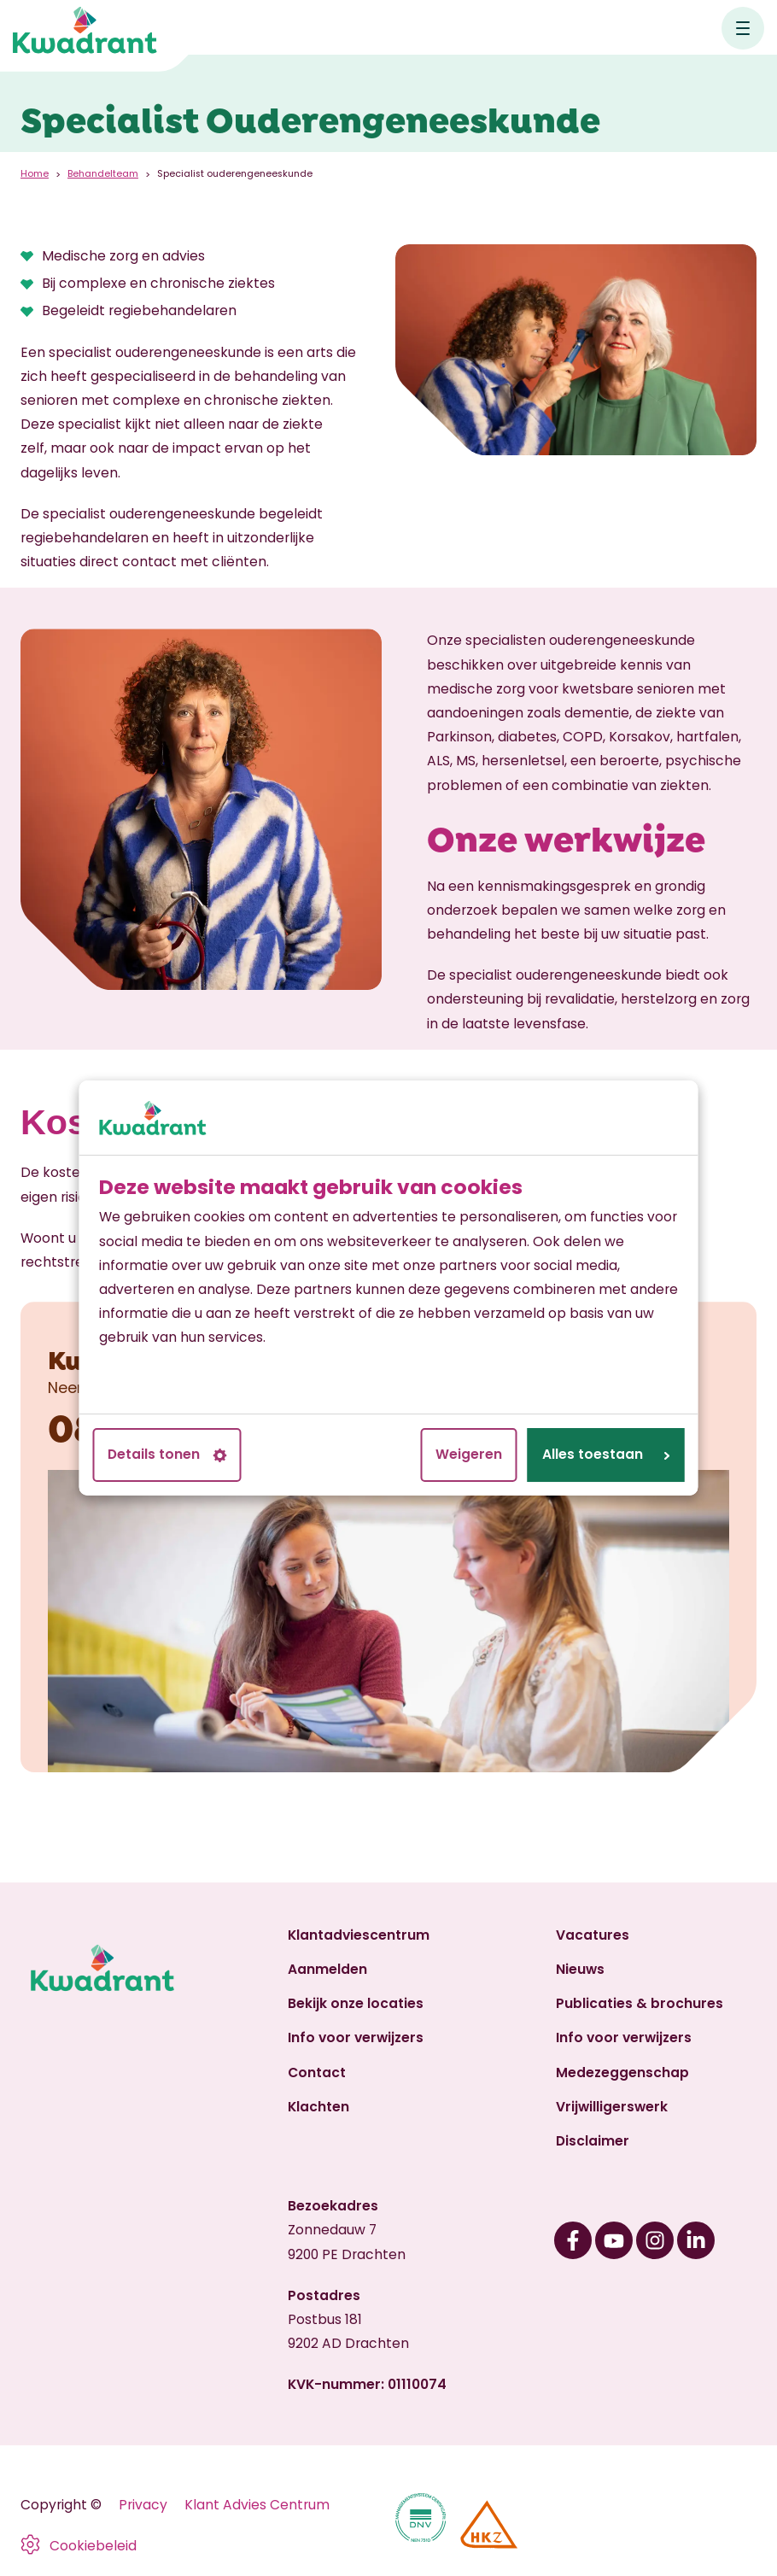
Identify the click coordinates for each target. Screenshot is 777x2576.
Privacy (143, 2505)
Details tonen (167, 1454)
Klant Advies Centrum (257, 2505)
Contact (317, 2072)
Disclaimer (592, 2141)
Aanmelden (327, 1969)
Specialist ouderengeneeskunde (239, 174)
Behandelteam (103, 174)
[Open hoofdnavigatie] (743, 28)
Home (34, 174)
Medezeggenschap (622, 2072)
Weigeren (468, 1454)
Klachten (318, 2107)
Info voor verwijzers (356, 2037)
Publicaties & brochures (639, 2003)
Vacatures (592, 1935)
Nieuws (580, 1969)
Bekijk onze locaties (356, 2003)
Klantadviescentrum (358, 1935)
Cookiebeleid (93, 2546)
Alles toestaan (605, 1454)
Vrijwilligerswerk (612, 2107)
